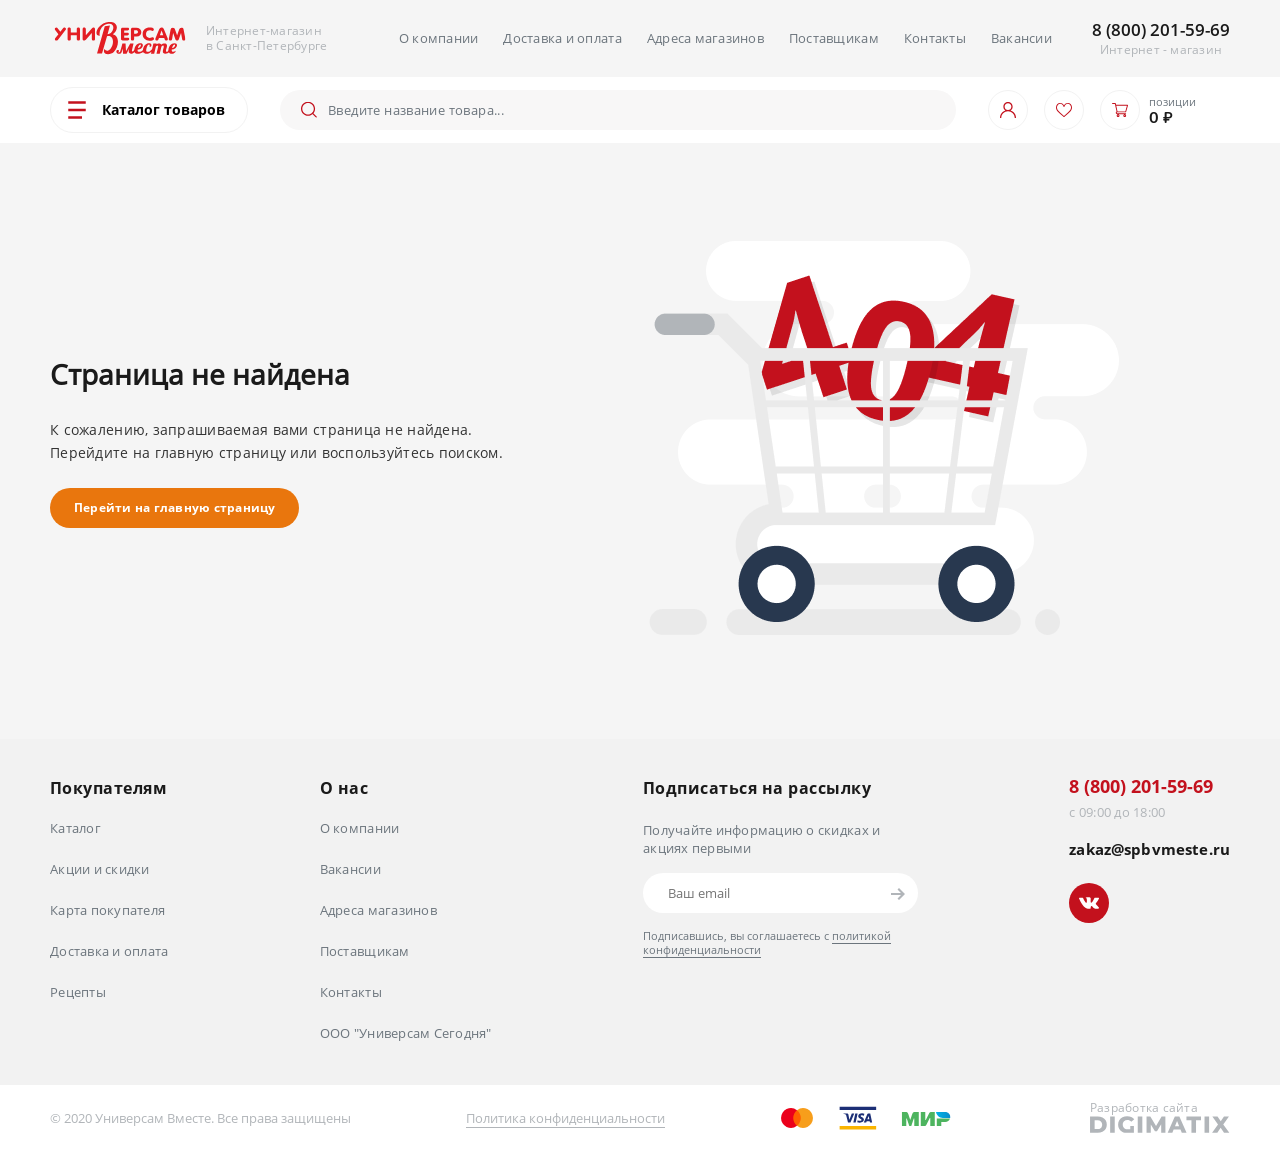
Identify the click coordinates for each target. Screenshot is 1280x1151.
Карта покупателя (107, 910)
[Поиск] (634, 110)
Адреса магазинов (705, 38)
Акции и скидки (100, 869)
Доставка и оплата (562, 38)
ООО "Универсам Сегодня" (406, 1033)
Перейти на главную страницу (174, 507)
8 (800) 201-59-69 (1161, 29)
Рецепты (78, 992)
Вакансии (1021, 38)
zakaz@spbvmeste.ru (1149, 849)
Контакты (935, 38)
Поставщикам (834, 38)
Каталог (75, 828)
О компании (439, 38)
